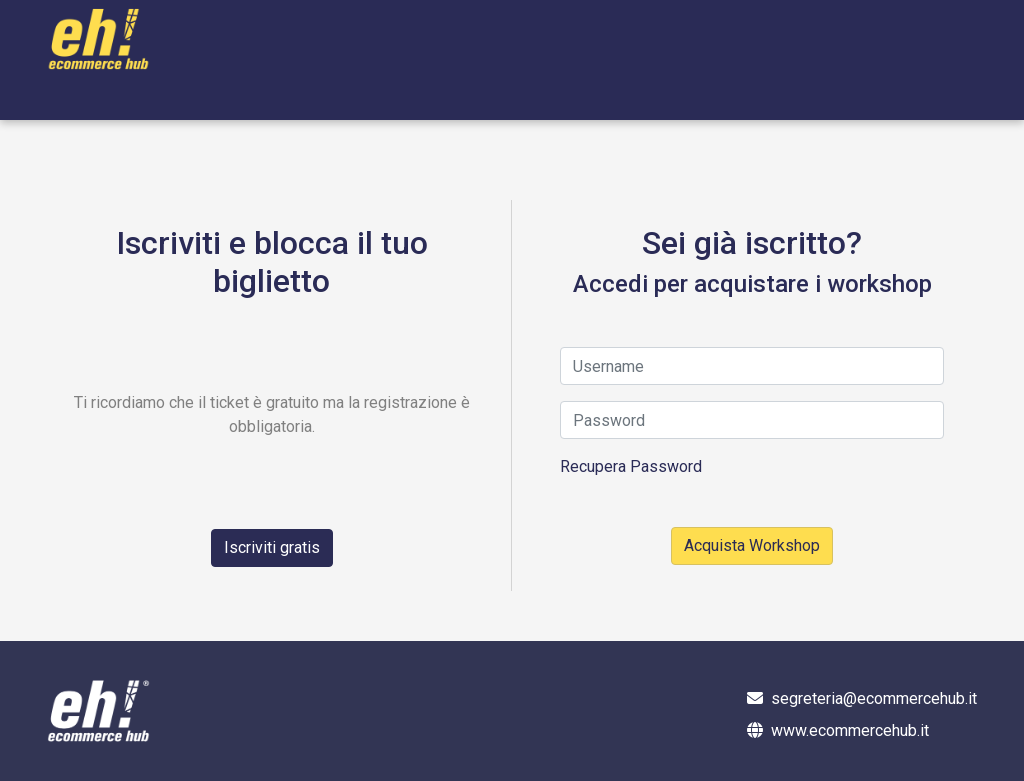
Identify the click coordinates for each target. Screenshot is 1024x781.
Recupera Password (631, 466)
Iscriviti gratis (272, 547)
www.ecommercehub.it (850, 730)
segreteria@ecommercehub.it (874, 698)
